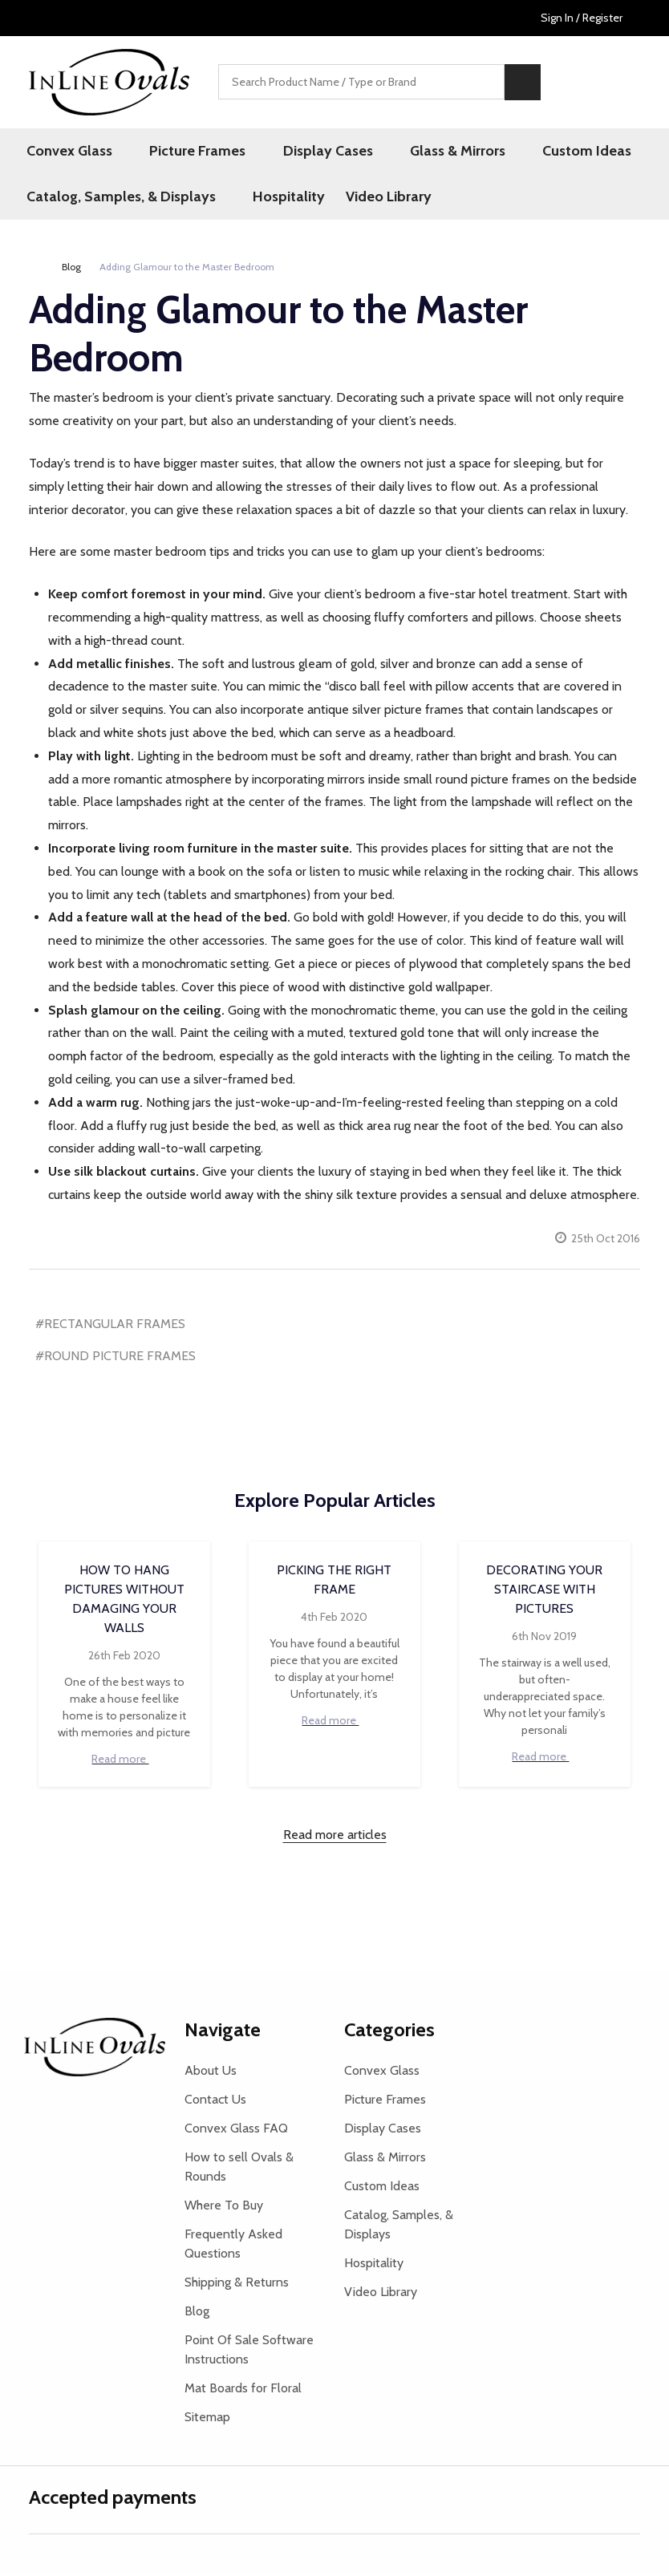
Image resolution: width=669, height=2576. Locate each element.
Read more (123, 1762)
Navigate (222, 2032)
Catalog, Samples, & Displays (123, 199)
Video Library (381, 199)
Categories (389, 2032)
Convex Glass (72, 151)
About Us (210, 2073)
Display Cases (307, 151)
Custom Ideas (543, 151)
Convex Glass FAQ (236, 2131)
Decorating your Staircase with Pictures (544, 1592)
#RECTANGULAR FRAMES (110, 1326)
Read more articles (335, 1837)
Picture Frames (188, 151)
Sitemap (207, 2420)
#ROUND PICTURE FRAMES (115, 1359)
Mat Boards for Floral (243, 2391)
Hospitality (280, 199)
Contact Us (215, 2102)
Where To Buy (223, 2208)
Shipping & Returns (236, 2285)
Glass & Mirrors (425, 151)
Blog (196, 2314)
